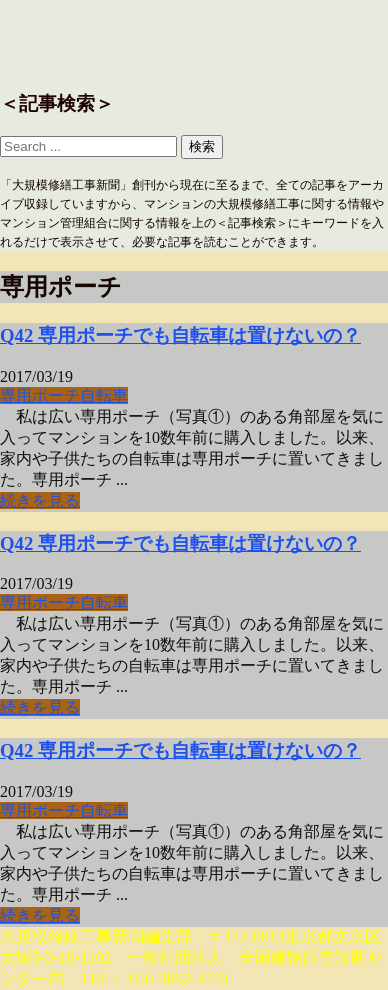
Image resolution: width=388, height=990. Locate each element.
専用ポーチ (40, 395)
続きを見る (40, 500)
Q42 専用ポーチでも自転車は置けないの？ (180, 335)
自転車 (104, 395)
